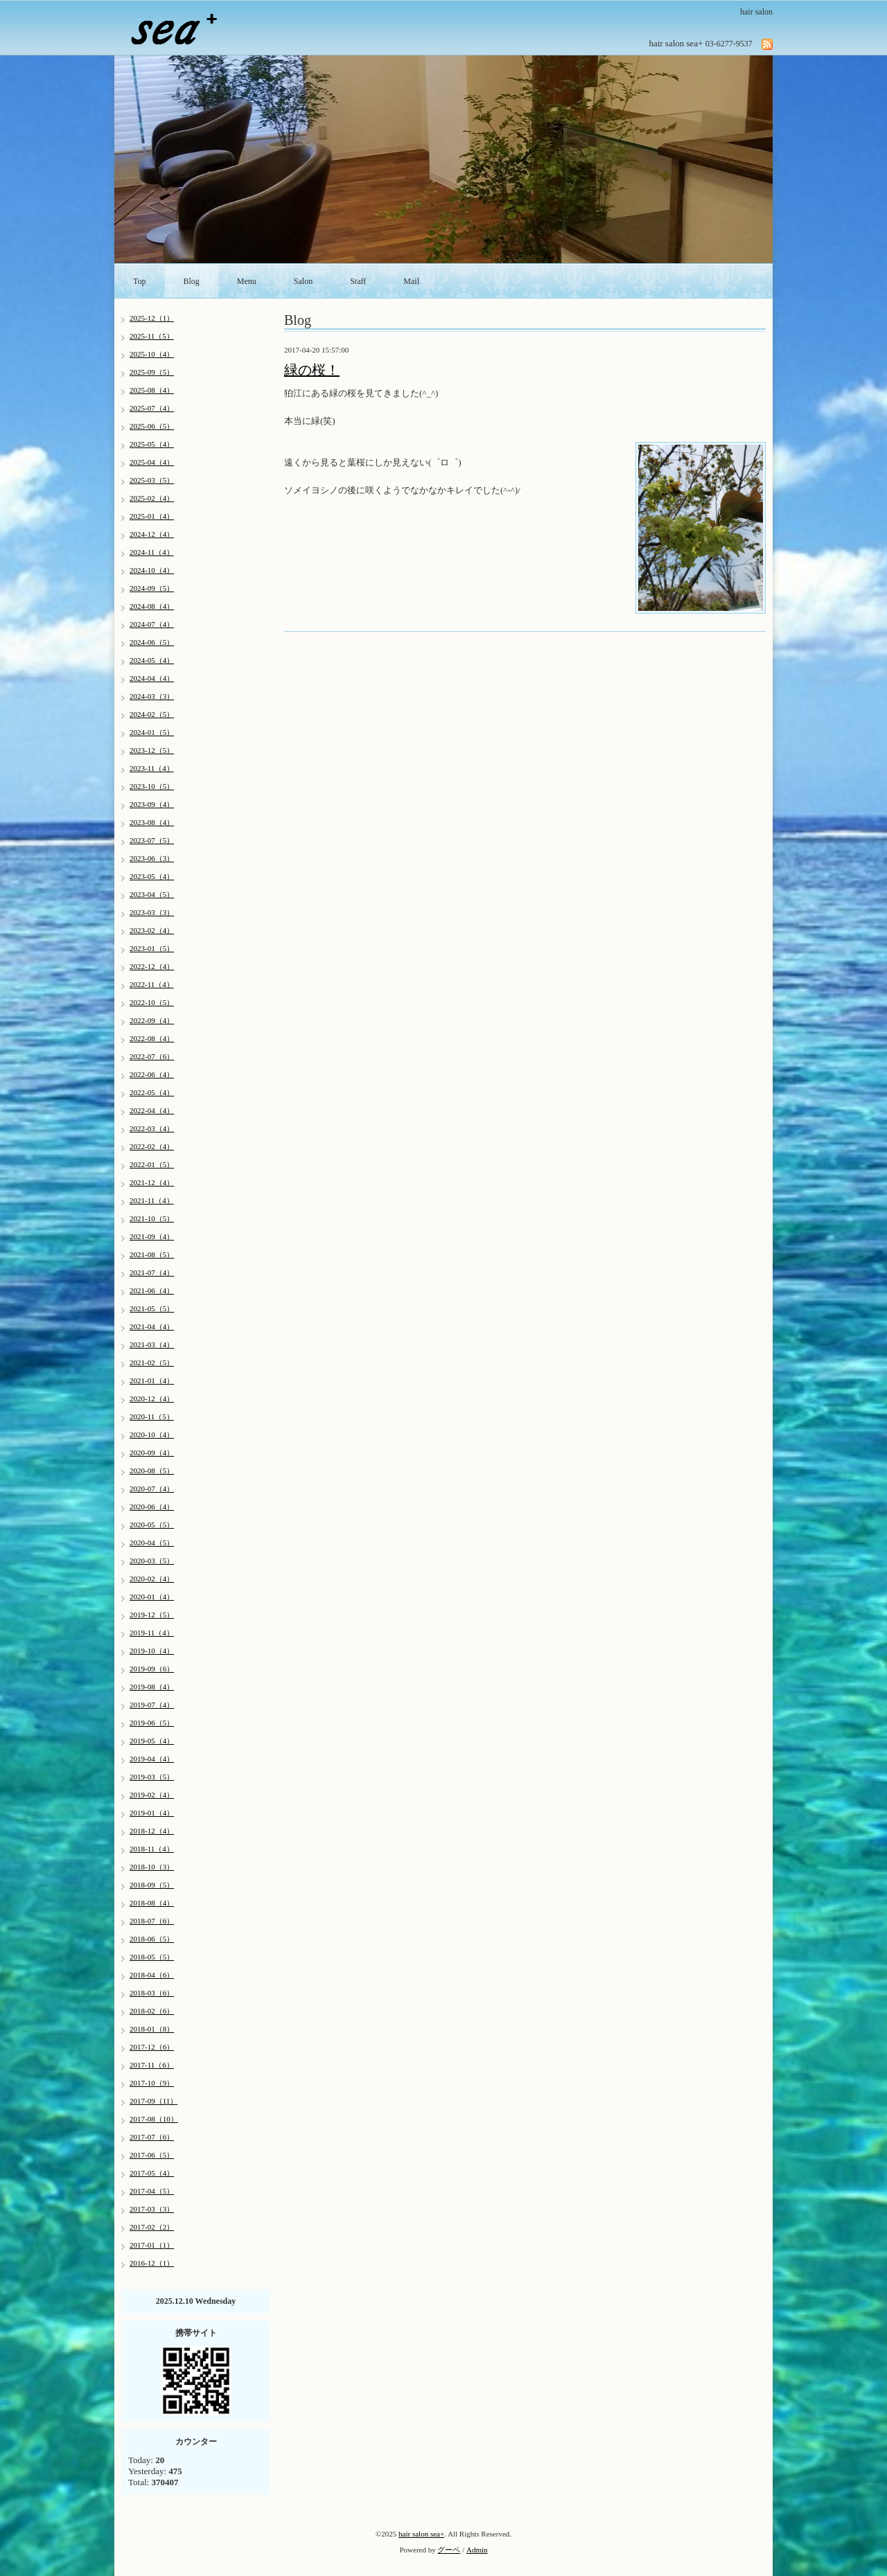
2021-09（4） (152, 1236)
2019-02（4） (152, 1795)
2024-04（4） (152, 678)
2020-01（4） (152, 1596)
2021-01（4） (152, 1380)
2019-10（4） (152, 1650)
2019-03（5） (152, 1777)
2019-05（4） (152, 1740)
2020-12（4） (152, 1398)
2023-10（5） (152, 786)
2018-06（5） (152, 1939)
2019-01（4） (152, 1813)
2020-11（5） (152, 1416)
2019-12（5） (152, 1614)
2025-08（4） (152, 390)
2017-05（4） (152, 2173)
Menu (246, 281)
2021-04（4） (152, 1326)
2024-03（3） (152, 696)
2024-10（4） (152, 570)
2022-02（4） (152, 1146)
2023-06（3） (152, 858)
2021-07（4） (152, 1272)
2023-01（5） (152, 948)
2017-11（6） (152, 2065)
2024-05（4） (152, 660)
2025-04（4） (152, 462)
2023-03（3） (152, 912)
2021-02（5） (152, 1362)
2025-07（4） (152, 408)
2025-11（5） (152, 336)
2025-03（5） (152, 480)
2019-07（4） (152, 1704)
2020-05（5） (152, 1524)
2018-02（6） (152, 2011)
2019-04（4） (152, 1759)
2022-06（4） (152, 1074)
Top (139, 281)
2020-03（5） (152, 1560)
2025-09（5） (152, 372)
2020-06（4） (152, 1506)
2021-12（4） (152, 1182)
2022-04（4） (152, 1110)
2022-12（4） (152, 966)
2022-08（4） (152, 1038)
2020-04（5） (152, 1542)
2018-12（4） (152, 1831)
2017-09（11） (153, 2101)
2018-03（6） (152, 1993)
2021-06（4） (152, 1290)
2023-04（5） (152, 894)
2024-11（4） (152, 552)
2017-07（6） (152, 2137)
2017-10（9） (152, 2083)
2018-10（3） (152, 1867)
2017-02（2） (152, 2227)
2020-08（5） (152, 1470)
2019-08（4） (152, 1686)
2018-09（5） (152, 1885)
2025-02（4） (152, 498)
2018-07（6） (152, 1921)
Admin (477, 2550)
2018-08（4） (152, 1903)
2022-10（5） (152, 1002)
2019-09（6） (152, 1668)
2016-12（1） (152, 2263)
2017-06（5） (152, 2155)
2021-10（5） (152, 1218)
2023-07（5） (152, 840)
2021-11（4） (152, 1200)
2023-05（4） (152, 876)
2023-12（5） (152, 750)
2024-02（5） (152, 714)
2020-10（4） (152, 1434)
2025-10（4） (152, 354)
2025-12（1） (152, 318)
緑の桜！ (312, 369)
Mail (411, 281)
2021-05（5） (152, 1308)
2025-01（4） (152, 516)
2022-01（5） (152, 1164)
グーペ (448, 2550)
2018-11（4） (152, 1849)
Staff (358, 281)
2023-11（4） (152, 768)
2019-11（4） (152, 1632)
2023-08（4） (152, 822)
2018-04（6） (152, 1975)
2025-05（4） (152, 444)
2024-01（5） (152, 732)
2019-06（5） (152, 1722)
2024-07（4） (152, 624)
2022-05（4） (152, 1092)
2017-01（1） (152, 2245)
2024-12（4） (152, 534)
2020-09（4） (152, 1452)
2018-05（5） (152, 1957)
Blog (192, 281)
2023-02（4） (152, 930)
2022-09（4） (152, 1020)
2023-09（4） (152, 804)
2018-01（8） (152, 2029)
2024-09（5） (152, 588)
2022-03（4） (152, 1128)
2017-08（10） (154, 2119)
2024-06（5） (152, 642)
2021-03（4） (152, 1344)
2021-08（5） (152, 1254)
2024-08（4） (152, 606)
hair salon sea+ (421, 2534)
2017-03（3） (152, 2209)
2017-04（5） (152, 2191)
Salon (303, 281)
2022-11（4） (152, 984)
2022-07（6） (152, 1056)
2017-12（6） (152, 2047)
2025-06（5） (152, 426)
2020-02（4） (152, 1578)
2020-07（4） (152, 1488)
